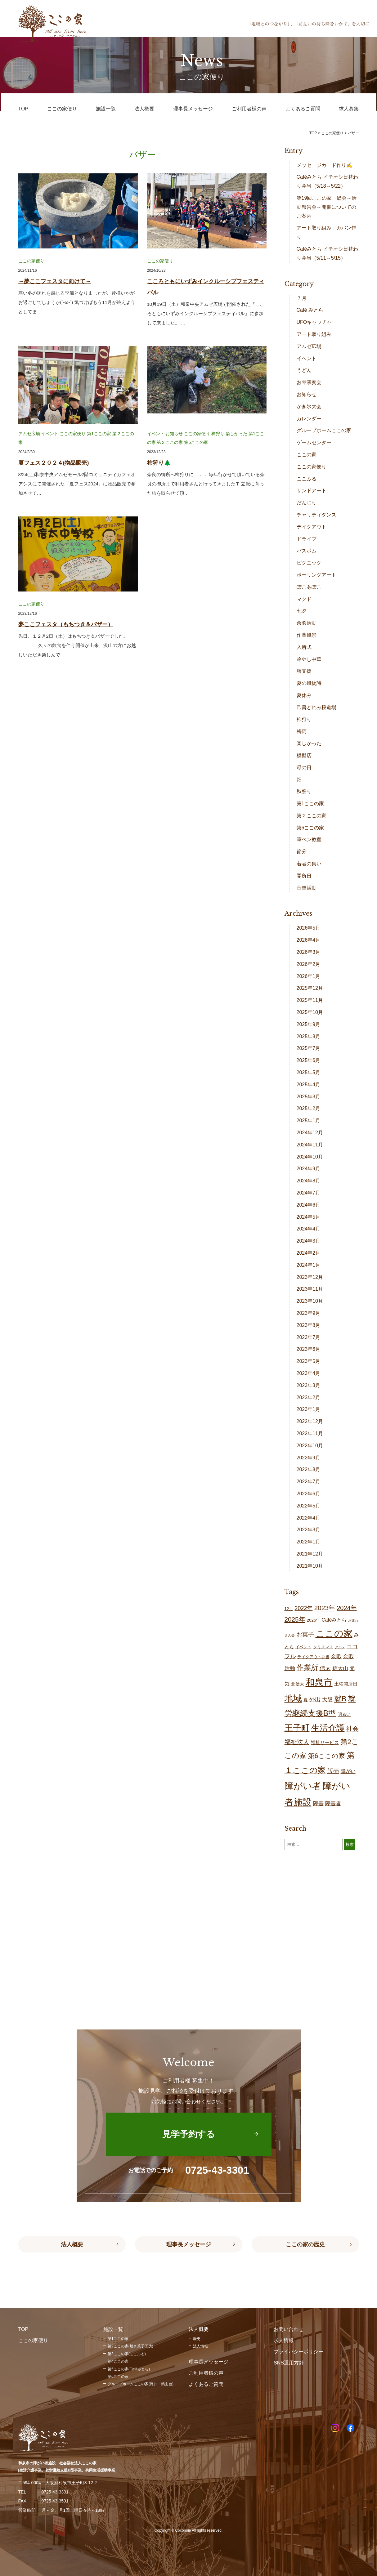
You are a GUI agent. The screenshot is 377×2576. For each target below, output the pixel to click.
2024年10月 (310, 1156)
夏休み (304, 695)
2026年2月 (309, 964)
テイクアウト (311, 526)
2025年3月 (309, 1096)
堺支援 (304, 671)
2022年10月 (310, 1445)
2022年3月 (309, 1529)
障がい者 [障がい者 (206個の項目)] (303, 1786)
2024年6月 (309, 1205)
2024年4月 (309, 1228)
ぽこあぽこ (309, 587)
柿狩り (217, 433)
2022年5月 (309, 1505)
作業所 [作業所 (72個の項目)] (307, 1668)
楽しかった (236, 433)
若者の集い (309, 863)
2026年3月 (309, 952)
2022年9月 (309, 1457)
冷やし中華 (309, 659)
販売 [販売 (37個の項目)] (333, 1771)
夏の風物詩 (309, 683)
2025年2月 (309, 1108)
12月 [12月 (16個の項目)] (289, 1608)
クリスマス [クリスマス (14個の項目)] (323, 1647)
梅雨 (302, 731)
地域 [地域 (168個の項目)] (293, 1698)
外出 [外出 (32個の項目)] (315, 1699)
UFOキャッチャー (317, 322)
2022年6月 (309, 1493)
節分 (302, 851)
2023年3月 (309, 1385)
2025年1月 (309, 1120)
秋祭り (304, 791)
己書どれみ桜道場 (316, 707)
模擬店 (304, 755)
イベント (49, 433)
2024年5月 (309, 1217)
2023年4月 (309, 1373)
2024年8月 (309, 1180)
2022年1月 (309, 1541)
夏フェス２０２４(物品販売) (53, 463)
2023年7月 (309, 1337)
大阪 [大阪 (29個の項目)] (327, 1700)
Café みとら (310, 310)
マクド (304, 599)
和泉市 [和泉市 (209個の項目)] (319, 1682)
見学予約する (188, 2134)
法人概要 (72, 2244)
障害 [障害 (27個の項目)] (318, 1803)
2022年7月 (309, 1481)
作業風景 (306, 635)
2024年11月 (310, 1144)
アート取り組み (314, 334)
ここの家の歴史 (305, 2244)
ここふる (306, 478)
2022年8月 (309, 1469)
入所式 (304, 647)
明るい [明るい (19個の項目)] (344, 1714)
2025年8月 (309, 1036)
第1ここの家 (99, 433)
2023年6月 (309, 1349)
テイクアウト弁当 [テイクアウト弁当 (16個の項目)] (313, 1656)
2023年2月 (309, 1397)
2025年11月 (310, 1000)
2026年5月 (309, 928)
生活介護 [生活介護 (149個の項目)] (328, 1728)
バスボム (306, 550)
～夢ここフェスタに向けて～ (54, 281)
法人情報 (200, 2346)
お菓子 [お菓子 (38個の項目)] (305, 1634)
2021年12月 (310, 1553)
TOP (313, 133)
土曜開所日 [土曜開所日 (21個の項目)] (345, 1683)
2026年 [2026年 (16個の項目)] (313, 1620)
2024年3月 (309, 1240)
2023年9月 (309, 1313)
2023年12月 (310, 1277)
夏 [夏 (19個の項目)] (305, 1699)
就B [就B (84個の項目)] (340, 1699)
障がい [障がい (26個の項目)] (348, 1771)
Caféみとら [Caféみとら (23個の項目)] (334, 1620)
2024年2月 (309, 1253)
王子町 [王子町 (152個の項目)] (297, 1728)
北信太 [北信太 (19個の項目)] (297, 1683)
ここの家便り (31, 260)
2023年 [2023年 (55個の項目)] (324, 1607)
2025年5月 (309, 1072)
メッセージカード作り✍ (324, 165)
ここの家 (306, 454)
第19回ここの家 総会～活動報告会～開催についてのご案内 (327, 207)
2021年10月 (310, 1566)
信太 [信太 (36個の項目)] (325, 1668)
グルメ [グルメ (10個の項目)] (340, 1647)
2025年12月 (310, 988)
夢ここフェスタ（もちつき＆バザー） (65, 624)
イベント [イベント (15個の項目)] (303, 1647)
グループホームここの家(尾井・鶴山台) (140, 2384)
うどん (304, 370)
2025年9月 (309, 1024)
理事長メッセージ (188, 2244)
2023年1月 (309, 1409)
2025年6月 (309, 1060)
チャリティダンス (316, 514)
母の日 (304, 767)
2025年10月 (310, 1012)
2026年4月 (309, 940)
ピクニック (309, 562)
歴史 (196, 2339)
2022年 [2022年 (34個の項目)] (303, 1608)
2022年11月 (310, 1433)
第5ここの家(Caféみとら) (129, 2369)
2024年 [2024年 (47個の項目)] (347, 1608)
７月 (302, 298)
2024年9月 (309, 1168)
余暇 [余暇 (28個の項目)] (336, 1656)
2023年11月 (310, 1289)
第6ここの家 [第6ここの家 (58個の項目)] (326, 1756)
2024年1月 (309, 1265)
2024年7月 (309, 1192)
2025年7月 (309, 1048)
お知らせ (174, 433)
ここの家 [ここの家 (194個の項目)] (334, 1633)
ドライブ (306, 539)
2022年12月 (310, 1421)
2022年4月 (309, 1517)
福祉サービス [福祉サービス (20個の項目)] (325, 1742)
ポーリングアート (316, 575)
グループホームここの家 (324, 430)
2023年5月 (309, 1361)
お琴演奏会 (309, 382)
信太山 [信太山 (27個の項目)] (340, 1668)
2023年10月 (310, 1301)
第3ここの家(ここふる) (127, 2354)
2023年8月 (309, 1325)
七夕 (302, 611)
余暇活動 (306, 623)
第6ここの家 (196, 442)
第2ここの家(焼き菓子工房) (130, 2346)
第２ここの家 (170, 442)
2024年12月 (310, 1132)
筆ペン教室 (309, 839)
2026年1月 (309, 976)
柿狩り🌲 (159, 463)
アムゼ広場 (29, 433)
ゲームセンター (314, 442)
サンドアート (311, 490)
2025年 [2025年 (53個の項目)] (295, 1619)
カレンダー (309, 418)
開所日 (304, 875)
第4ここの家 (118, 2361)
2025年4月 (309, 1084)
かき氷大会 (309, 406)
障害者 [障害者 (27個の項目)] (333, 1803)
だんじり (306, 502)
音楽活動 (306, 888)
